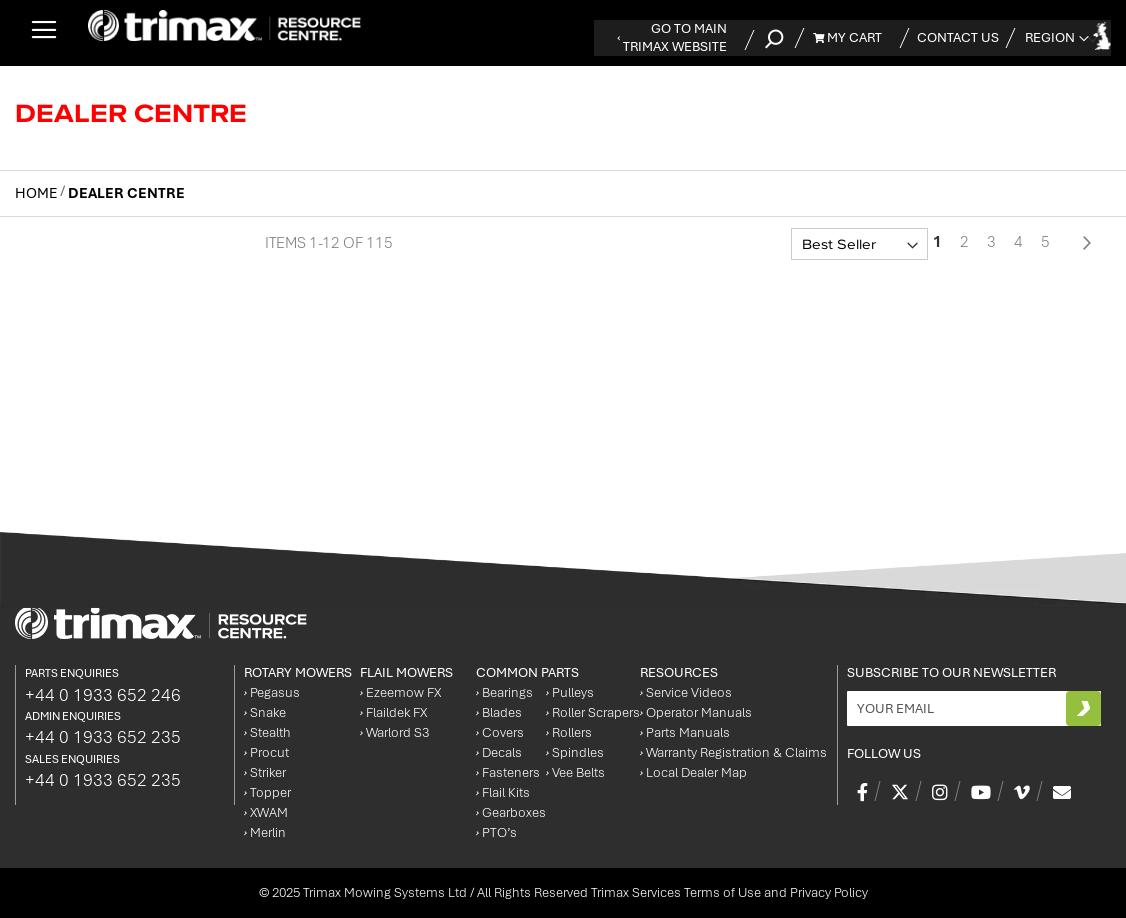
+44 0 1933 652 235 (103, 737)
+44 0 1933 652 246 (103, 695)
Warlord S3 (394, 732)
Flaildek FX (393, 712)
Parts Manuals (685, 732)
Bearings (504, 692)
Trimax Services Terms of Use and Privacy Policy (729, 892)
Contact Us (958, 37)
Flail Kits (503, 792)
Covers (500, 732)
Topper (267, 792)
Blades (499, 712)
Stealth (267, 732)
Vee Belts (575, 772)
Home (37, 193)
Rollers (569, 732)
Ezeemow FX (400, 692)
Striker (265, 772)
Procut (266, 752)
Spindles (575, 752)
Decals (499, 752)
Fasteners (508, 772)
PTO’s (496, 832)
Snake (265, 712)
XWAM (266, 812)
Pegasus (272, 692)
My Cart (847, 37)
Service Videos (686, 692)
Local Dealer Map (693, 772)
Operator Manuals (696, 712)
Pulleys (570, 692)
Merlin (265, 832)
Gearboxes (511, 812)
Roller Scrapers (593, 712)
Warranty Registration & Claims (733, 752)
